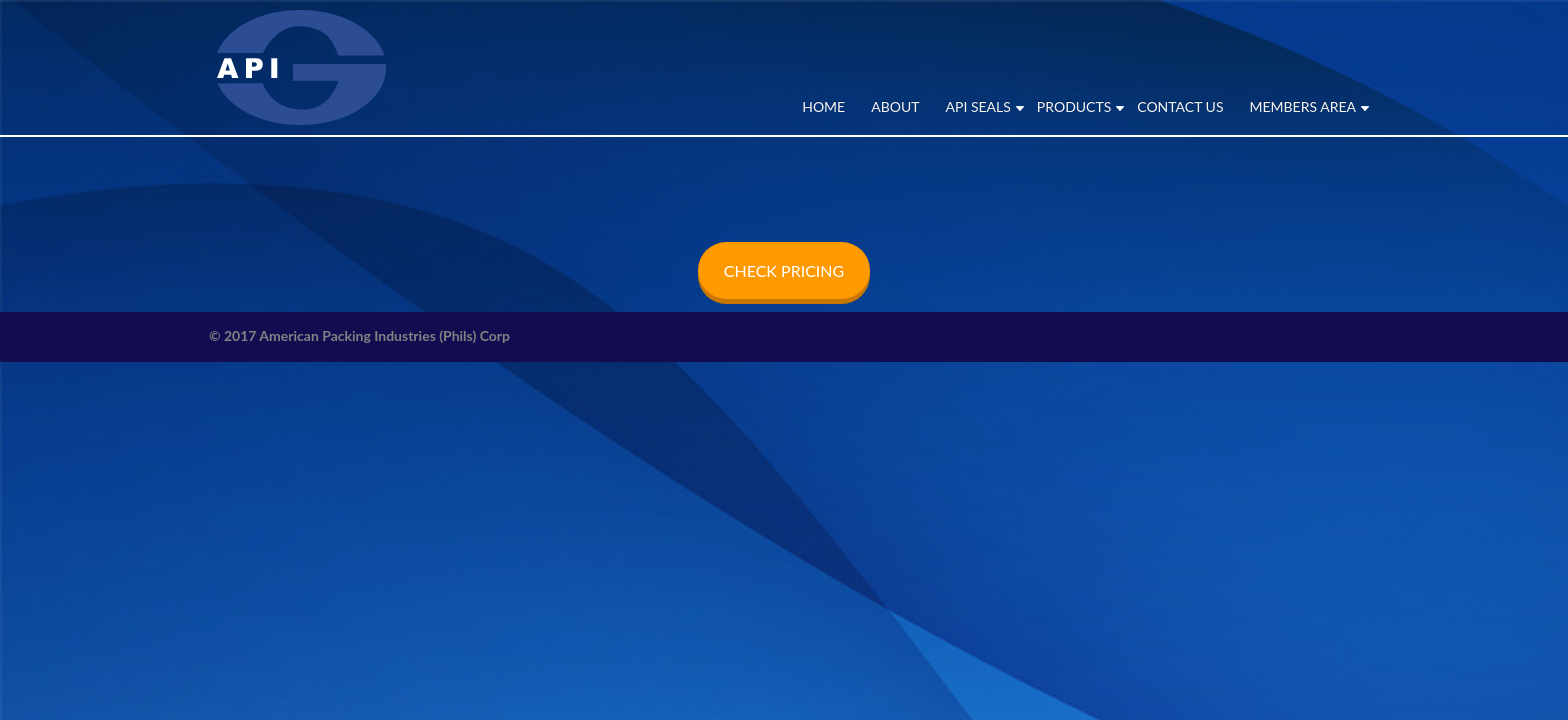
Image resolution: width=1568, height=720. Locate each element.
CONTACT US (1180, 106)
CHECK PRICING (784, 270)
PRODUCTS (1074, 106)
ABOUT (895, 106)
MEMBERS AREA (1302, 106)
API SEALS (978, 106)
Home (823, 106)
